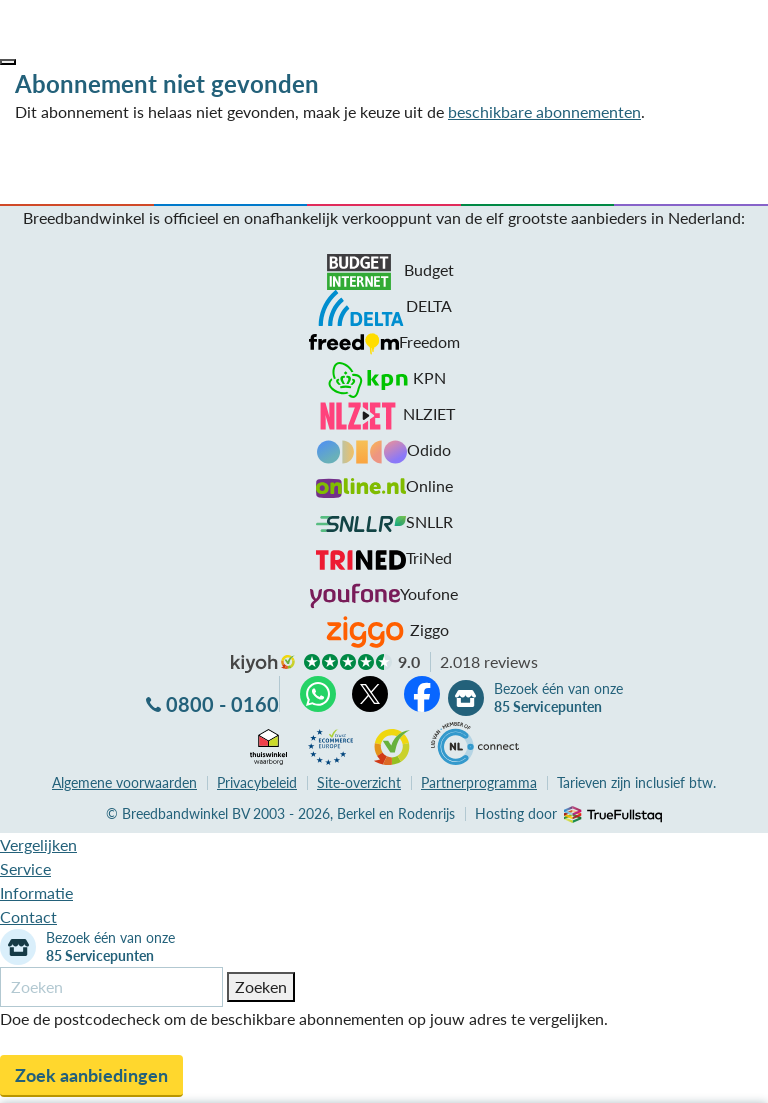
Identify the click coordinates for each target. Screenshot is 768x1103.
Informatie (36, 892)
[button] (8, 62)
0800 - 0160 (222, 704)
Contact (28, 916)
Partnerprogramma (479, 782)
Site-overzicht (359, 782)
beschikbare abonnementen (544, 111)
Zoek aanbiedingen (91, 1075)
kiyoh (263, 664)
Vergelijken (38, 844)
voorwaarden (124, 782)
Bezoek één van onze (558, 698)
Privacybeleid (257, 782)
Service (25, 868)
